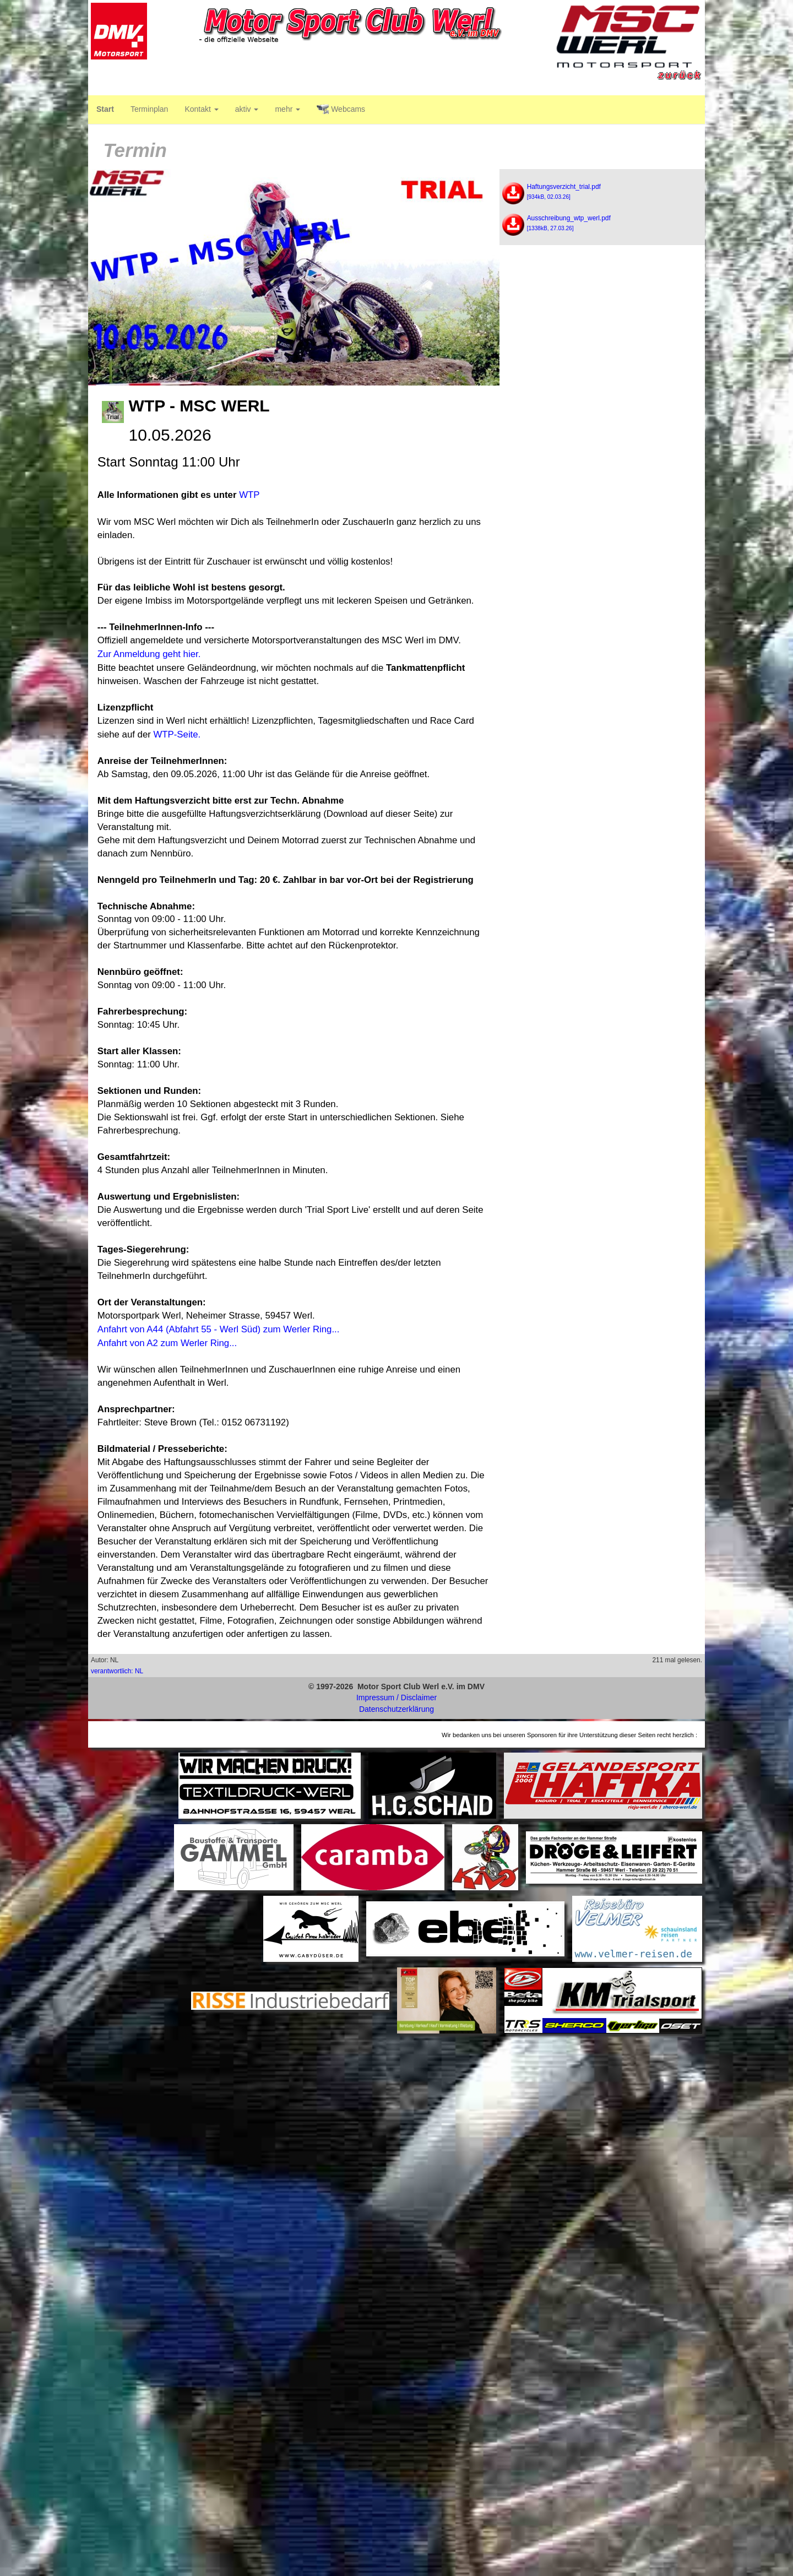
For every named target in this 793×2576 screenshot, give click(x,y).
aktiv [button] (247, 109)
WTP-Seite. (176, 734)
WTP (249, 495)
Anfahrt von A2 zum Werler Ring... (167, 1343)
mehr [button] (287, 109)
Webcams (341, 110)
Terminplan (149, 109)
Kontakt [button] (201, 109)
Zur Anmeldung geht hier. (149, 654)
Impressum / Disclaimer (396, 1697)
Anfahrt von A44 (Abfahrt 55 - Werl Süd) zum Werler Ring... (218, 1329)
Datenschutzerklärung (396, 1709)
